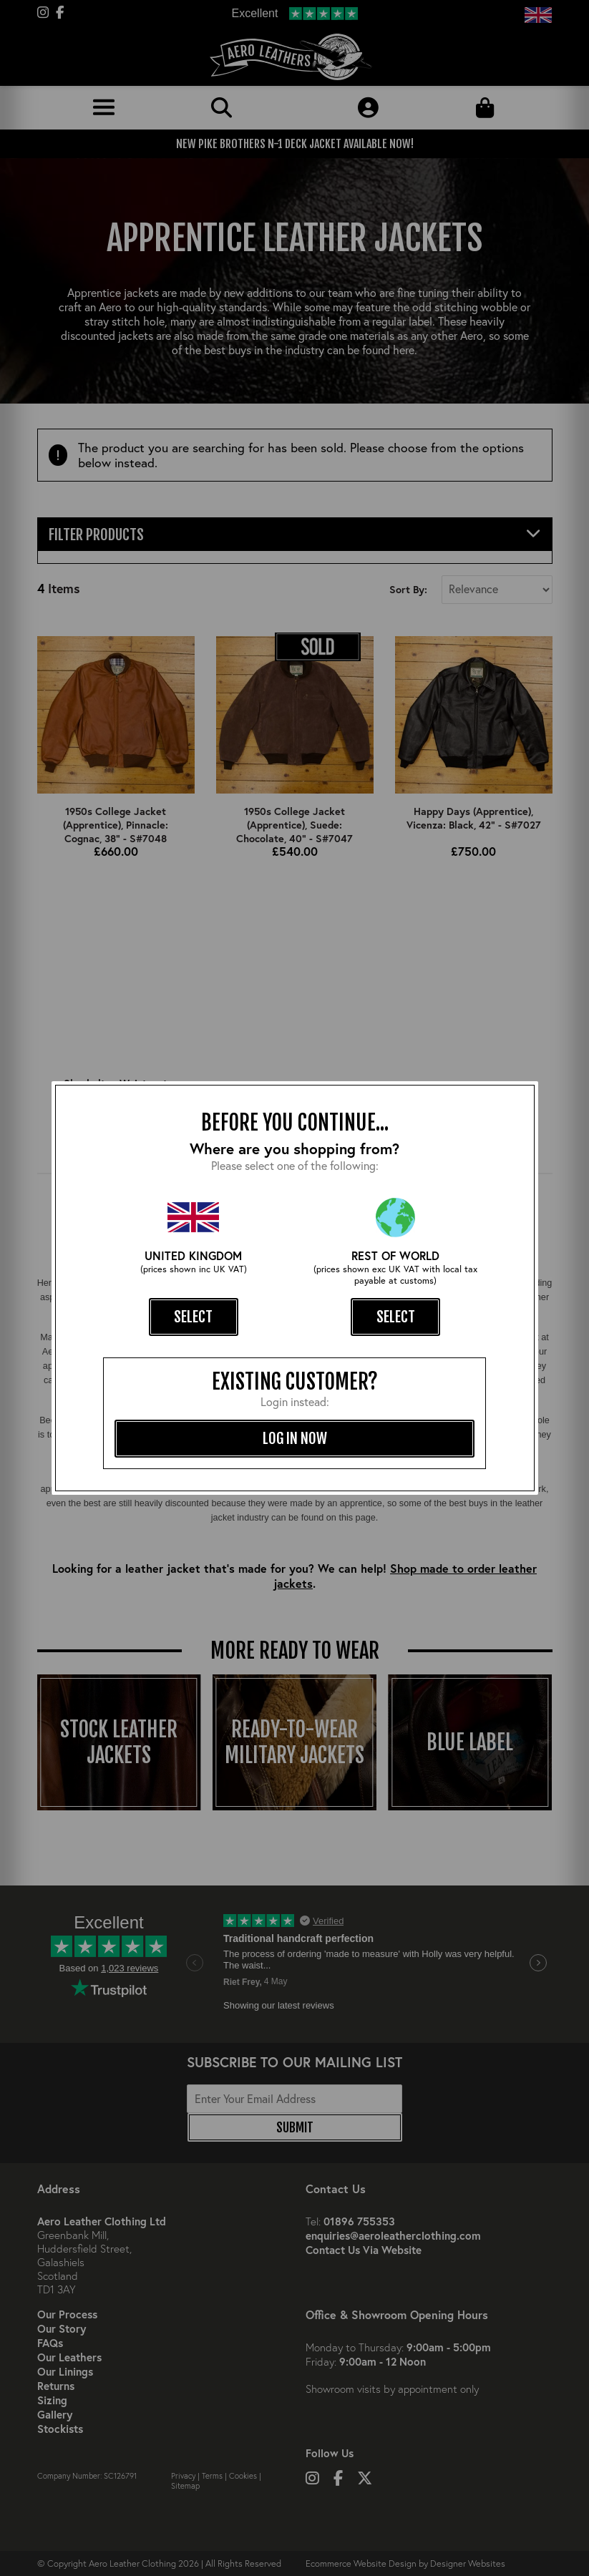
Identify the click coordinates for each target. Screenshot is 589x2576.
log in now (295, 1438)
